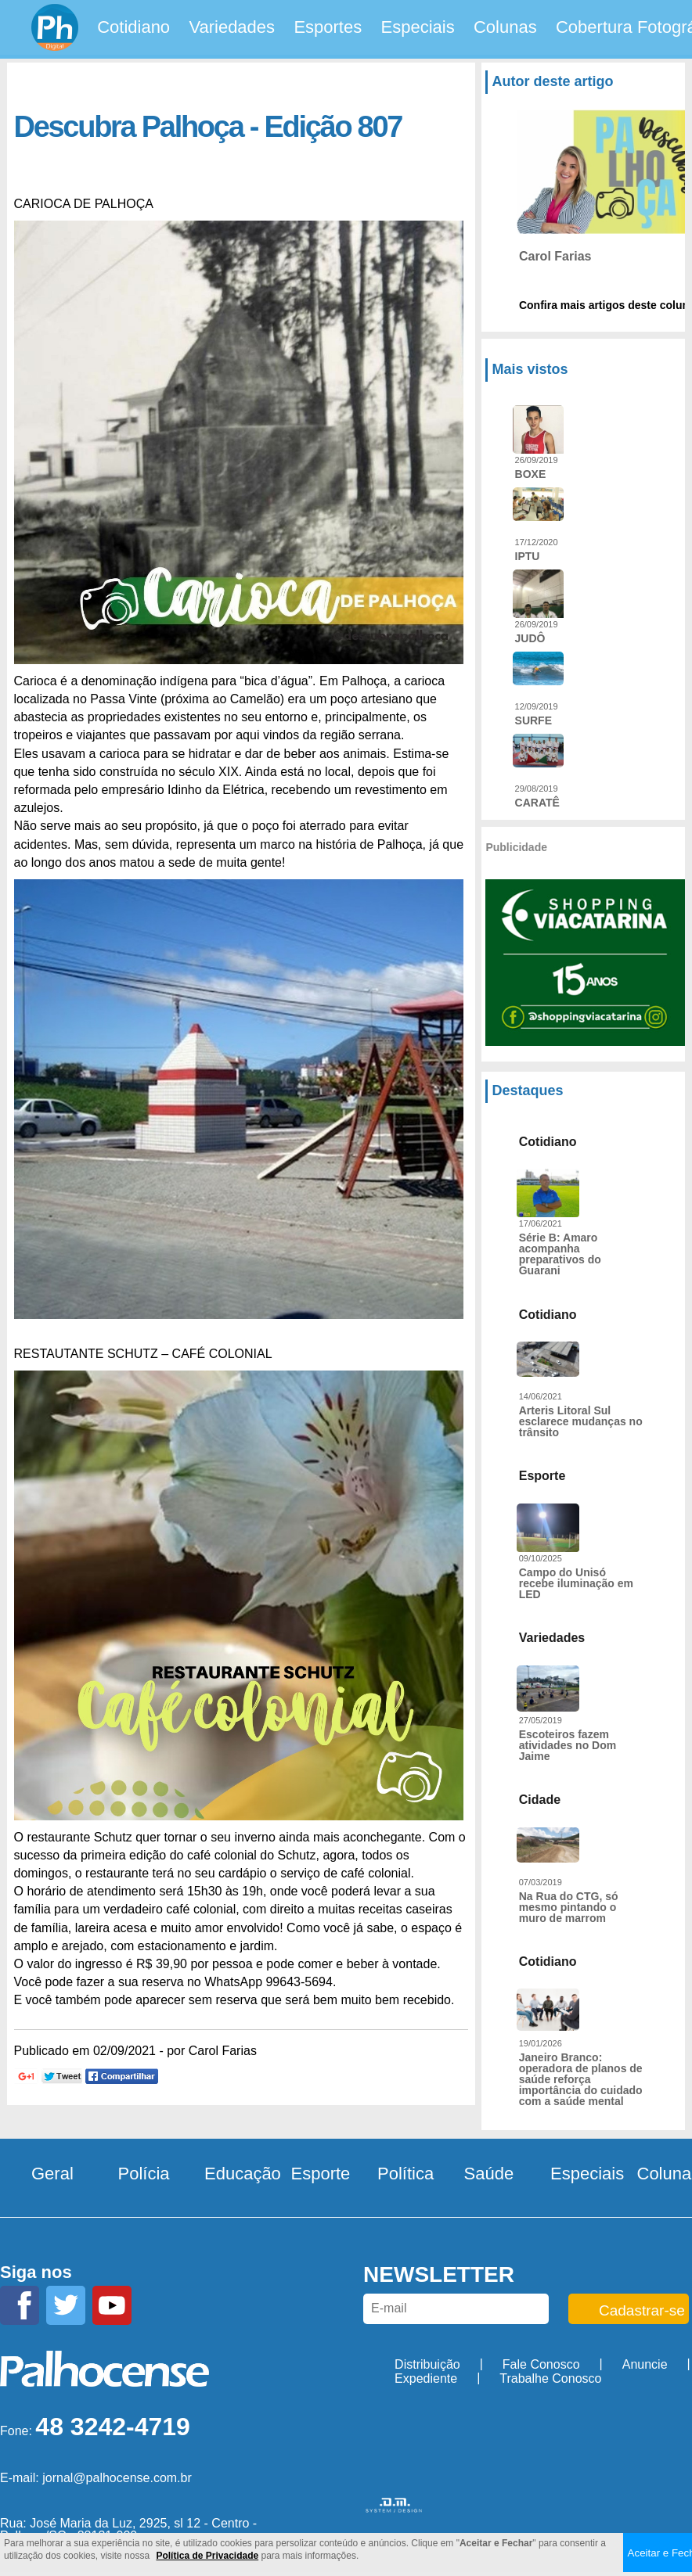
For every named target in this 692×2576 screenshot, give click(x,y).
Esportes (328, 27)
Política (405, 2173)
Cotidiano (133, 27)
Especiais (418, 27)
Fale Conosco (541, 2364)
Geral (52, 2173)
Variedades (232, 27)
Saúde (489, 2173)
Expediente (426, 2378)
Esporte (321, 2173)
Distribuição (427, 2364)
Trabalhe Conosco (550, 2378)
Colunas (505, 27)
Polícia (144, 2173)
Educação (242, 2173)
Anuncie (645, 2364)
